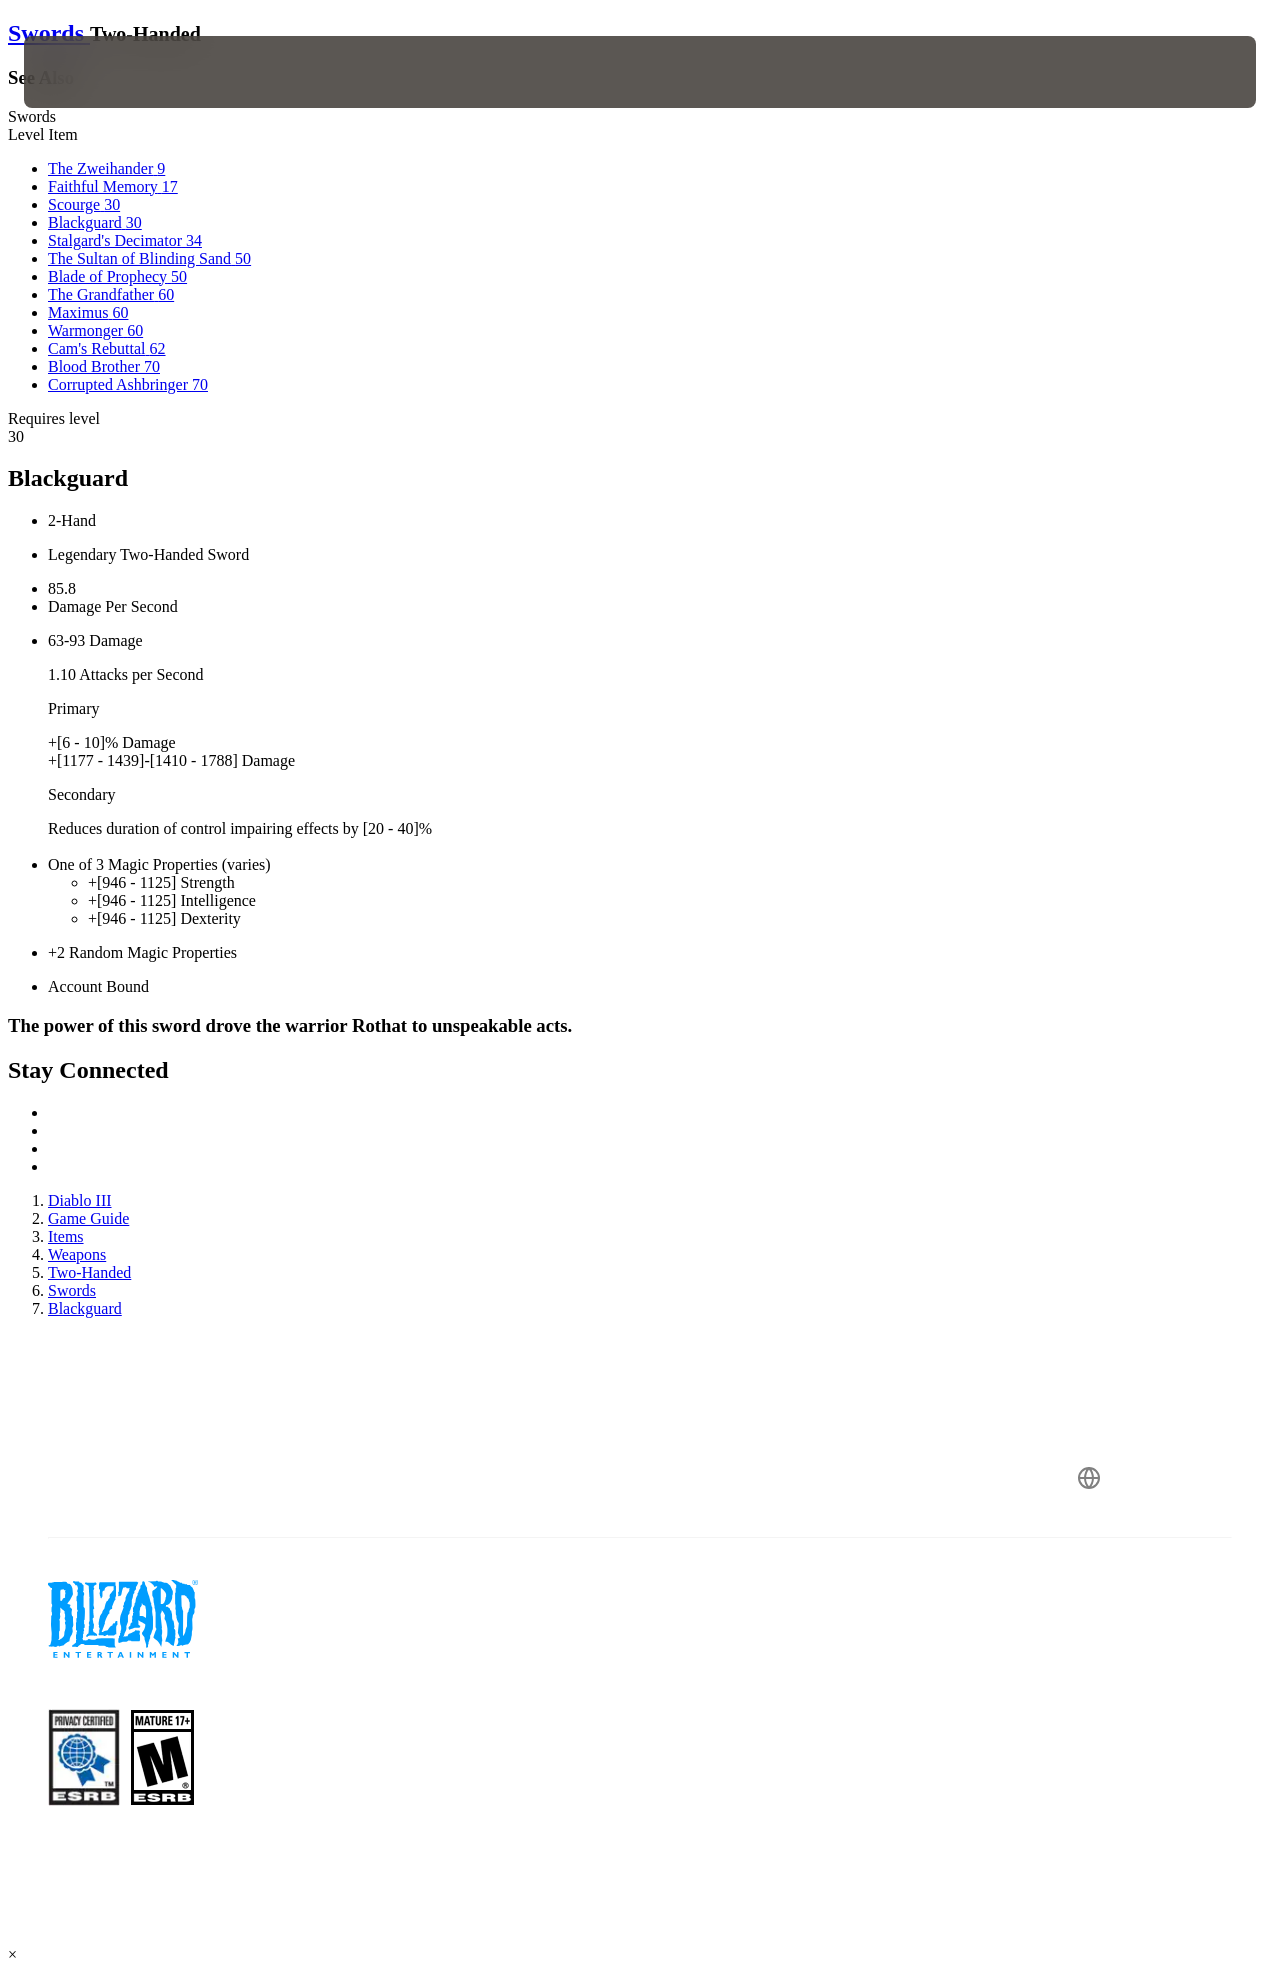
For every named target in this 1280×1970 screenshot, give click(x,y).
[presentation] (86, 72)
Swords (49, 33)
